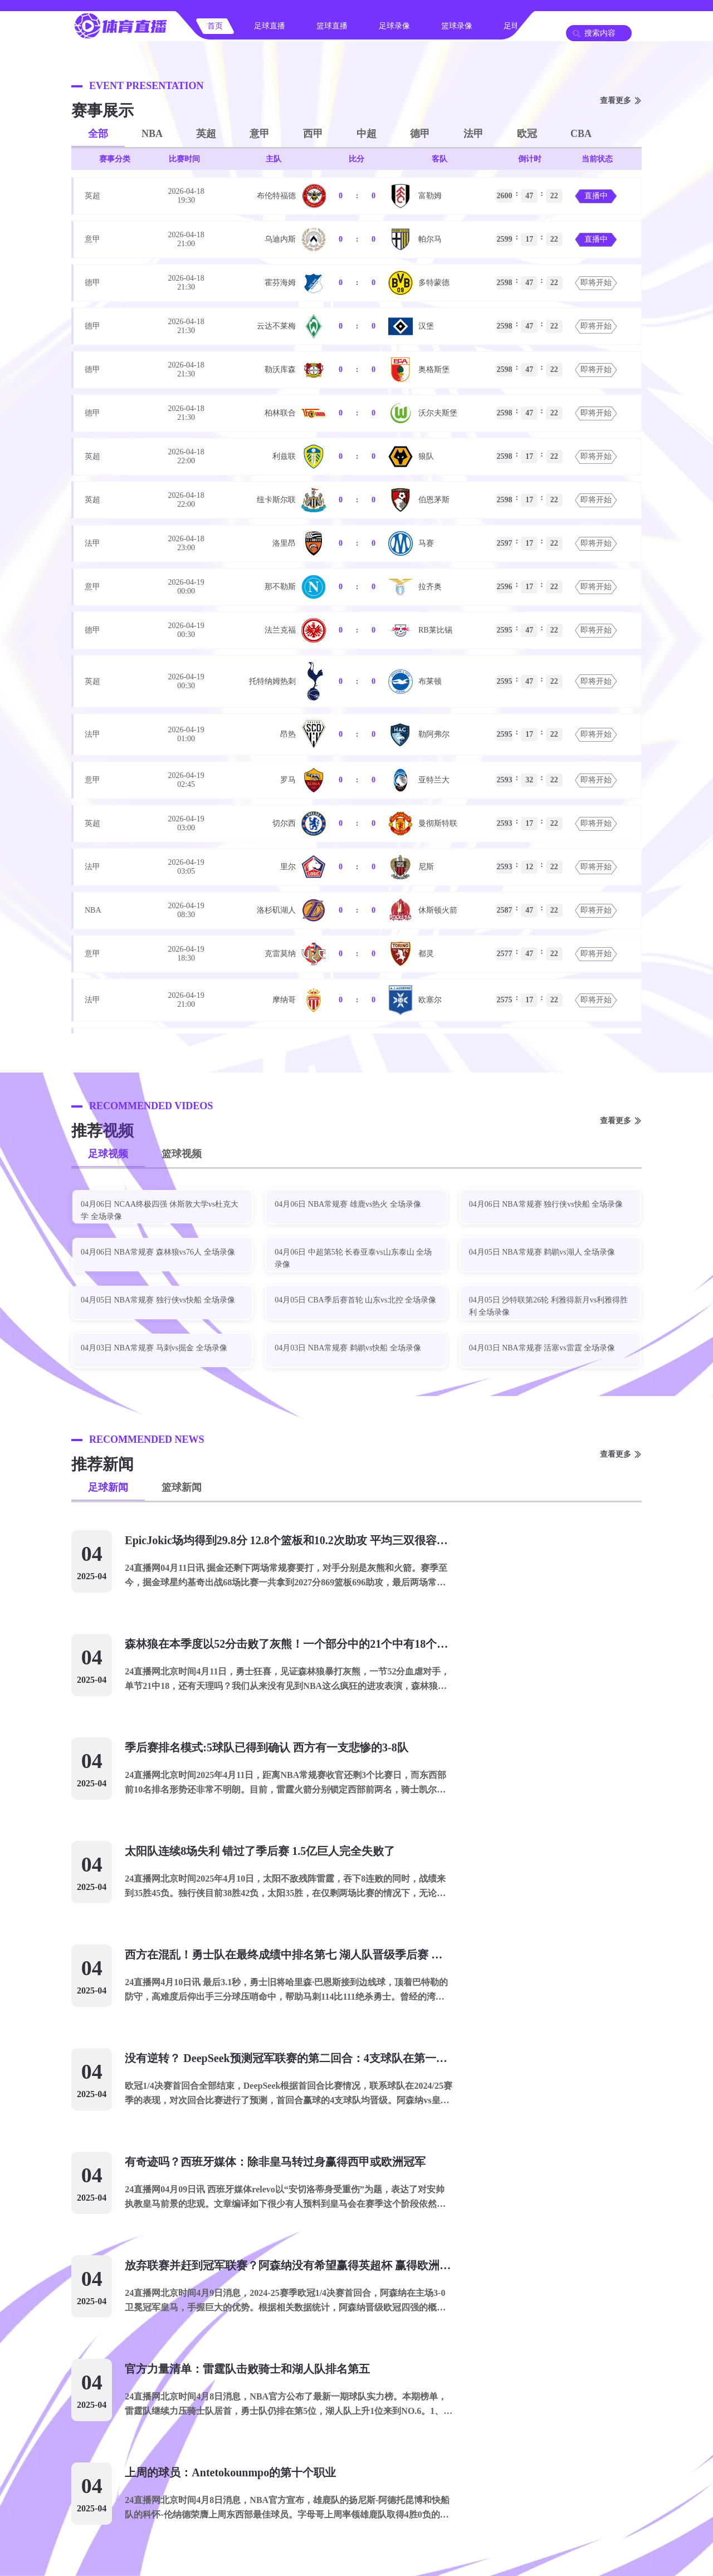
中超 (366, 133)
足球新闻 (108, 1487)
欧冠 (527, 133)
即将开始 (596, 282)
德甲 (420, 133)
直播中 (596, 196)
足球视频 (108, 1153)
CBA (581, 133)
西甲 (313, 133)
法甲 (473, 133)
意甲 (260, 133)
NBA (152, 133)
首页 (215, 26)
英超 (206, 133)
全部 (98, 133)
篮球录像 (456, 26)
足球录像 (394, 26)
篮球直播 (332, 26)
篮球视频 (182, 1153)
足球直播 (269, 26)
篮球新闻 (182, 1487)
